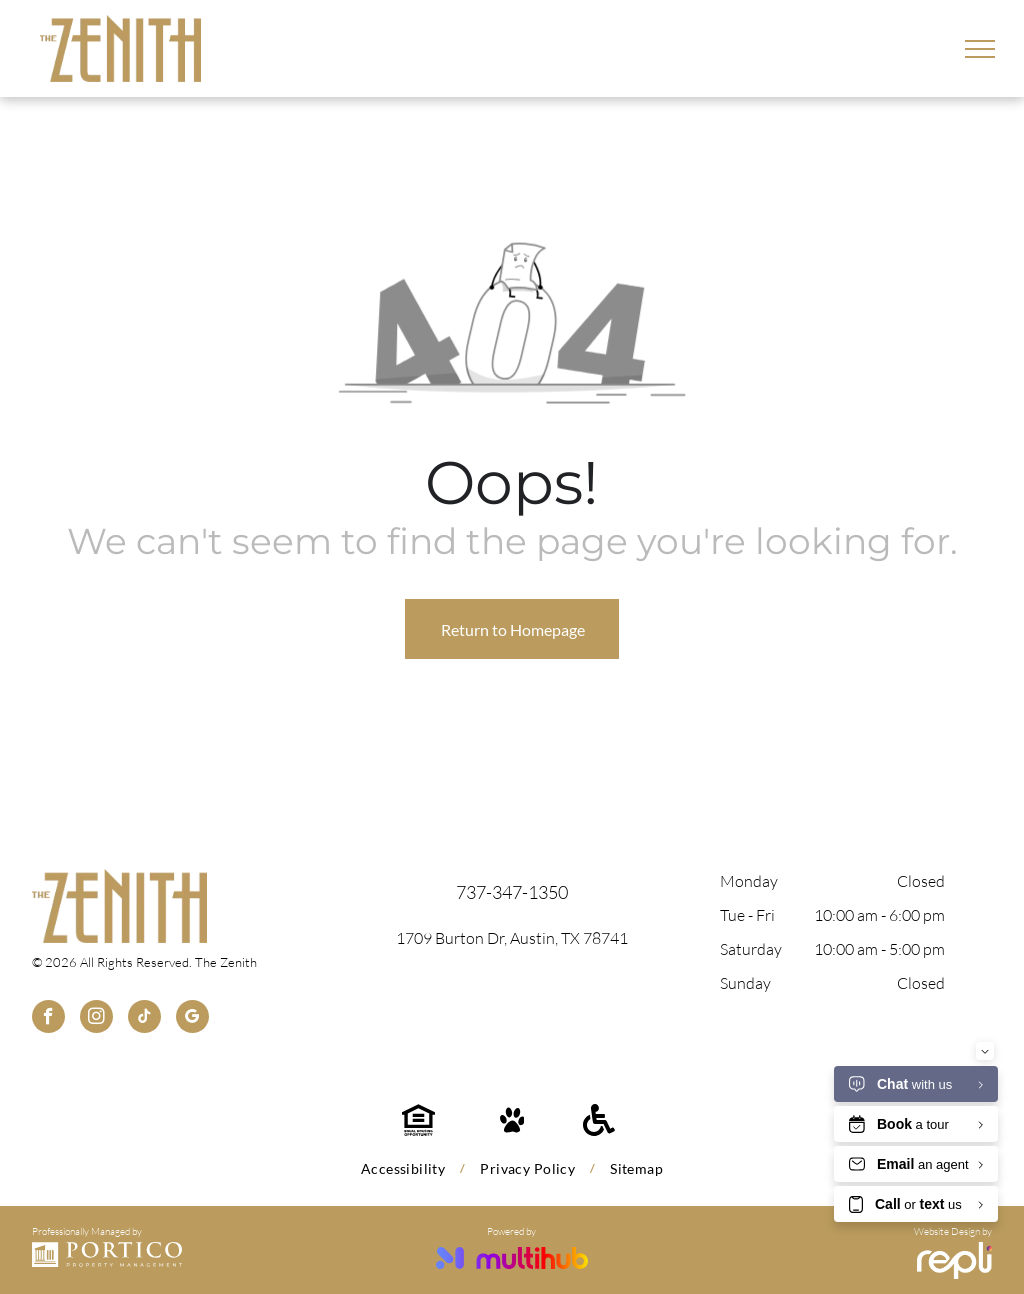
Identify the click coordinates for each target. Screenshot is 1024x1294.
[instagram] (96, 1019)
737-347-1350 (512, 892)
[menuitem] (405, 1168)
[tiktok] (144, 1019)
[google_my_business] (192, 1019)
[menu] (980, 49)
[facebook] (48, 1019)
